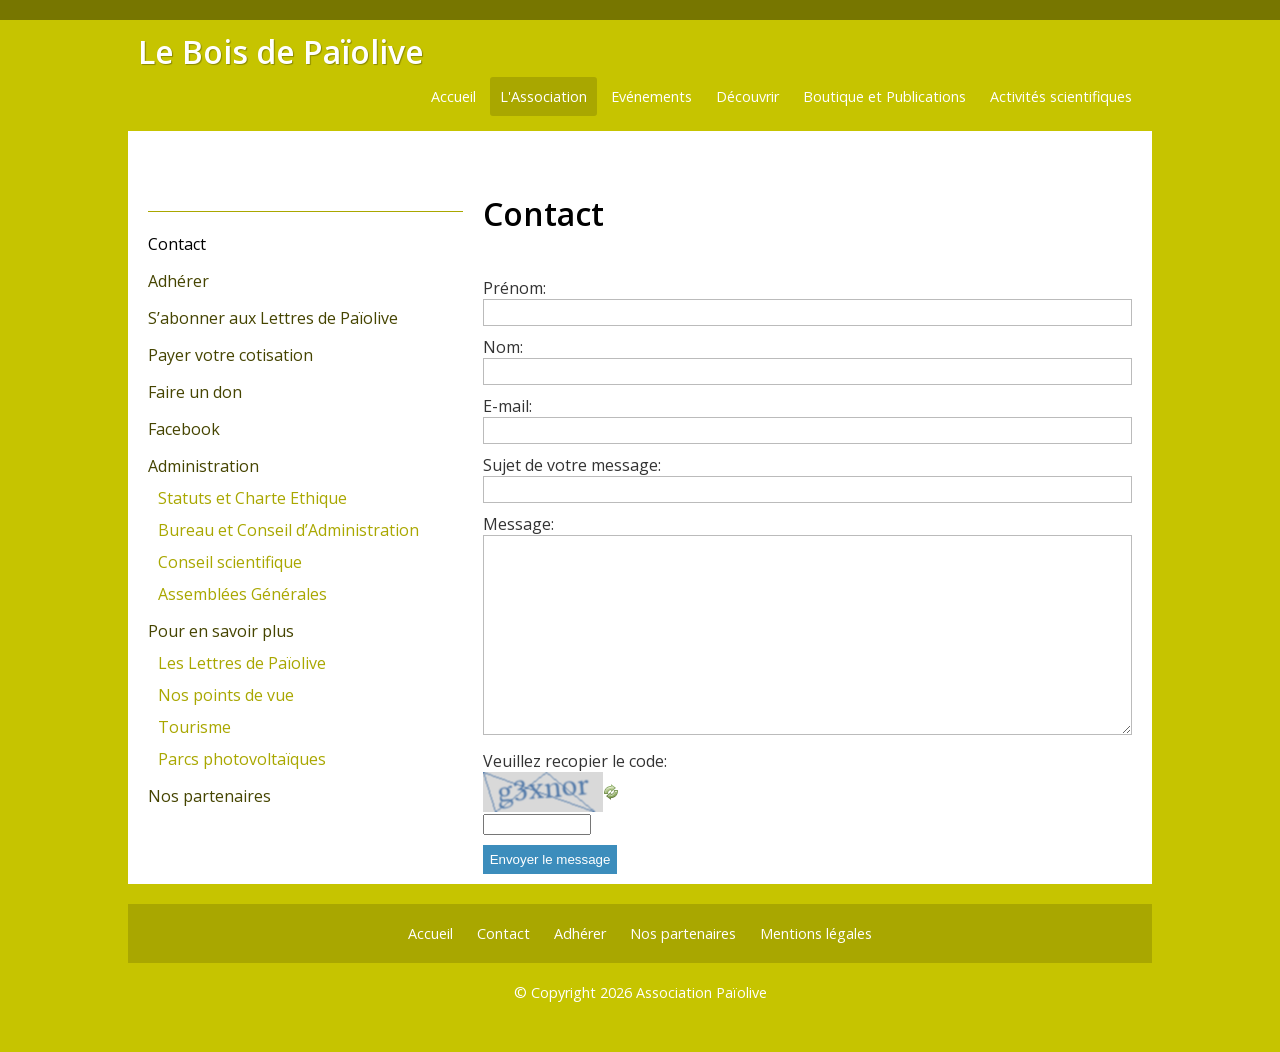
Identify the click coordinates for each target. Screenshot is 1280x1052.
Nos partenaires (209, 796)
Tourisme (194, 727)
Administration (203, 466)
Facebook (184, 429)
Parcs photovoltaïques (242, 759)
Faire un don (195, 392)
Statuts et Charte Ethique (252, 498)
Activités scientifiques (1061, 96)
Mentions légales (816, 933)
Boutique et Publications (884, 96)
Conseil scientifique (230, 562)
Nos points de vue (226, 695)
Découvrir (747, 96)
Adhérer (178, 281)
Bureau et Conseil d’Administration (288, 530)
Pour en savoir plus (221, 631)
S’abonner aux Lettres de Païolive (273, 318)
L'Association (543, 96)
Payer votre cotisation (230, 355)
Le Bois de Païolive (281, 51)
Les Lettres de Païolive (242, 663)
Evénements (651, 96)
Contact (177, 244)
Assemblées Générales (242, 594)
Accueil (453, 96)
